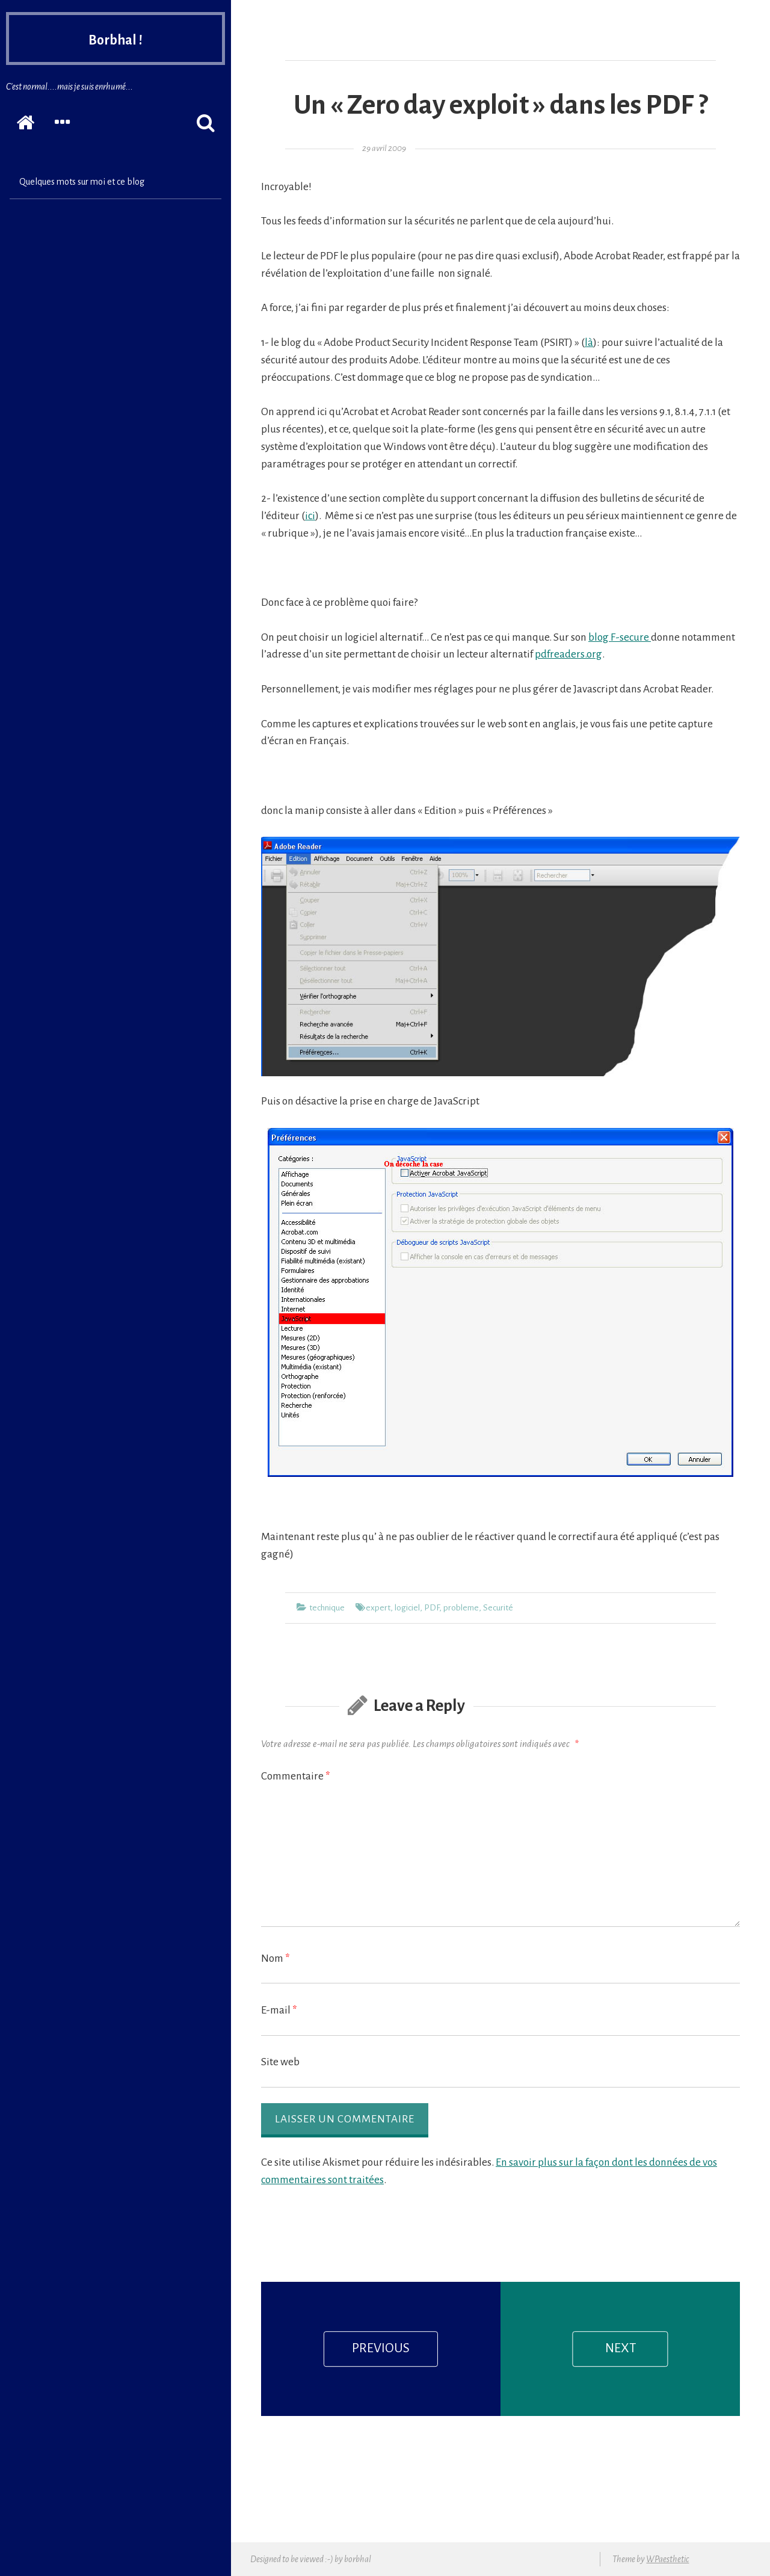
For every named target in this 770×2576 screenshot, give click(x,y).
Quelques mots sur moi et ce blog (81, 181)
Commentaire (295, 1776)
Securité (498, 1607)
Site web (280, 2062)
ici (310, 516)
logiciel (407, 1607)
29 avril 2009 (384, 148)
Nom (275, 1958)
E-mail (279, 2010)
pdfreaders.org (568, 654)
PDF (431, 1607)
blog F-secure (619, 637)
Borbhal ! (115, 43)
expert (378, 1607)
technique (327, 1607)
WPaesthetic (667, 2559)
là (589, 342)
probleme (461, 1607)
